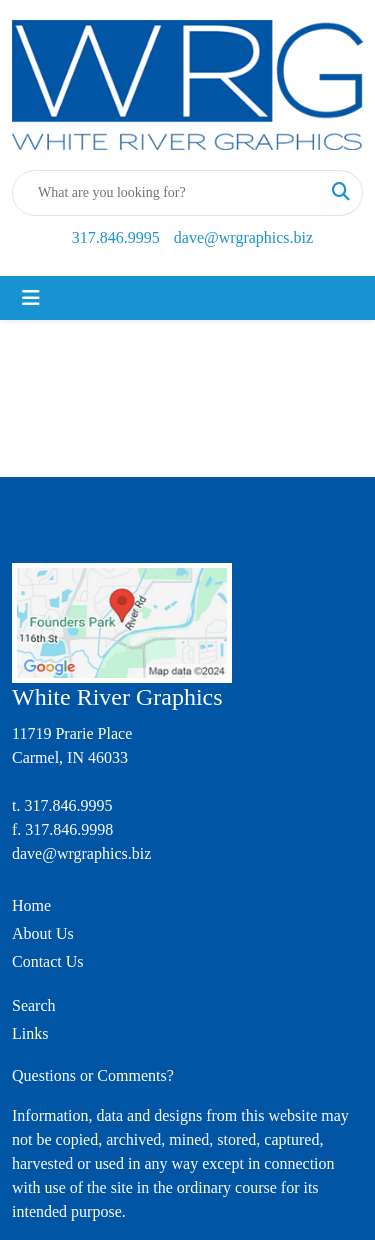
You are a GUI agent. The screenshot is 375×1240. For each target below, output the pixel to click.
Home (31, 905)
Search (34, 1005)
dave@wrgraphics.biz (243, 237)
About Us (43, 933)
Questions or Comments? (93, 1075)
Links (30, 1033)
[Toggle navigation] (31, 298)
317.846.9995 (116, 237)
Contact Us (48, 961)
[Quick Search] (166, 193)
